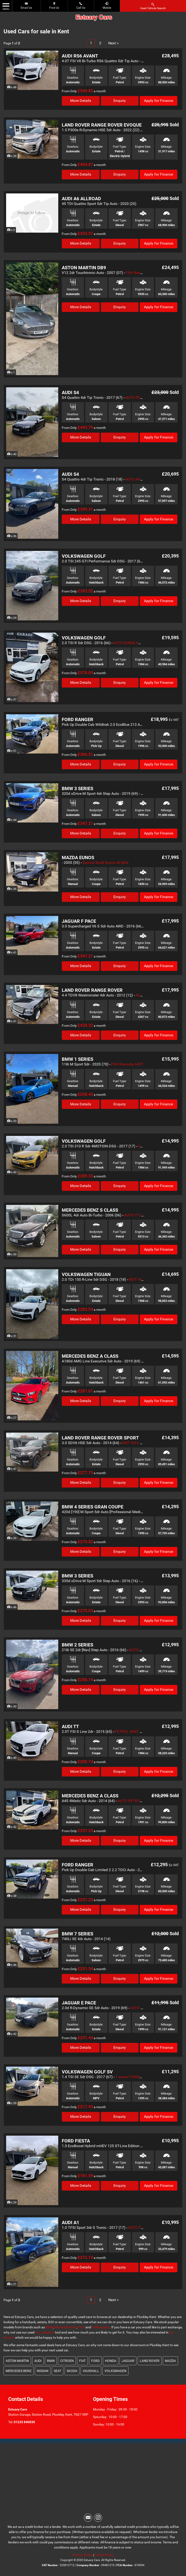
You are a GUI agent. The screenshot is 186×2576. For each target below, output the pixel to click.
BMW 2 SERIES (77, 1645)
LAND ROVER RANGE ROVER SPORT (100, 1438)
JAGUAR (128, 2361)
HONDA (110, 2361)
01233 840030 (24, 2422)
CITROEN (67, 2361)
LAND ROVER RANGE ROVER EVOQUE (102, 125)
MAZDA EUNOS (78, 857)
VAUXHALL (91, 2371)
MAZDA (170, 2361)
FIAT (82, 2361)
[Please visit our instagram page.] (98, 2518)
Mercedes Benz (65, 2327)
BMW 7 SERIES (77, 1934)
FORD (95, 2361)
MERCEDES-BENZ (18, 2371)
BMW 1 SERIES (77, 1059)
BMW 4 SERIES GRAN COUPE (92, 1507)
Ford (81, 2327)
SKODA (72, 2371)
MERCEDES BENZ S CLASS (90, 1210)
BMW (49, 2327)
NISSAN (42, 2371)
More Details (80, 100)
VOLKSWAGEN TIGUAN (86, 1274)
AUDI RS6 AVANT (80, 56)
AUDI (38, 2361)
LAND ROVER (149, 2361)
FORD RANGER (77, 719)
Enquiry (119, 100)
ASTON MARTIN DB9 (84, 267)
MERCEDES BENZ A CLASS (90, 1356)
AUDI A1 (70, 2222)
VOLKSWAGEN (115, 2371)
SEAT (57, 2371)
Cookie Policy (104, 2555)
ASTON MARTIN (17, 2361)
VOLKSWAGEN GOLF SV (87, 2072)
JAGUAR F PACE (79, 921)
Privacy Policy (82, 2555)
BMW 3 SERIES (77, 788)
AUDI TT (70, 1726)
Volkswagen (101, 2327)
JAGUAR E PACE (79, 2003)
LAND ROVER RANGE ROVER (92, 990)
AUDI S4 (70, 392)
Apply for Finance (158, 100)
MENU (5, 6)
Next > (113, 43)
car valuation (44, 2332)
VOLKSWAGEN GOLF (84, 556)
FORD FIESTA (76, 2141)
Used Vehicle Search (153, 6)
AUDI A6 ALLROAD (81, 198)
